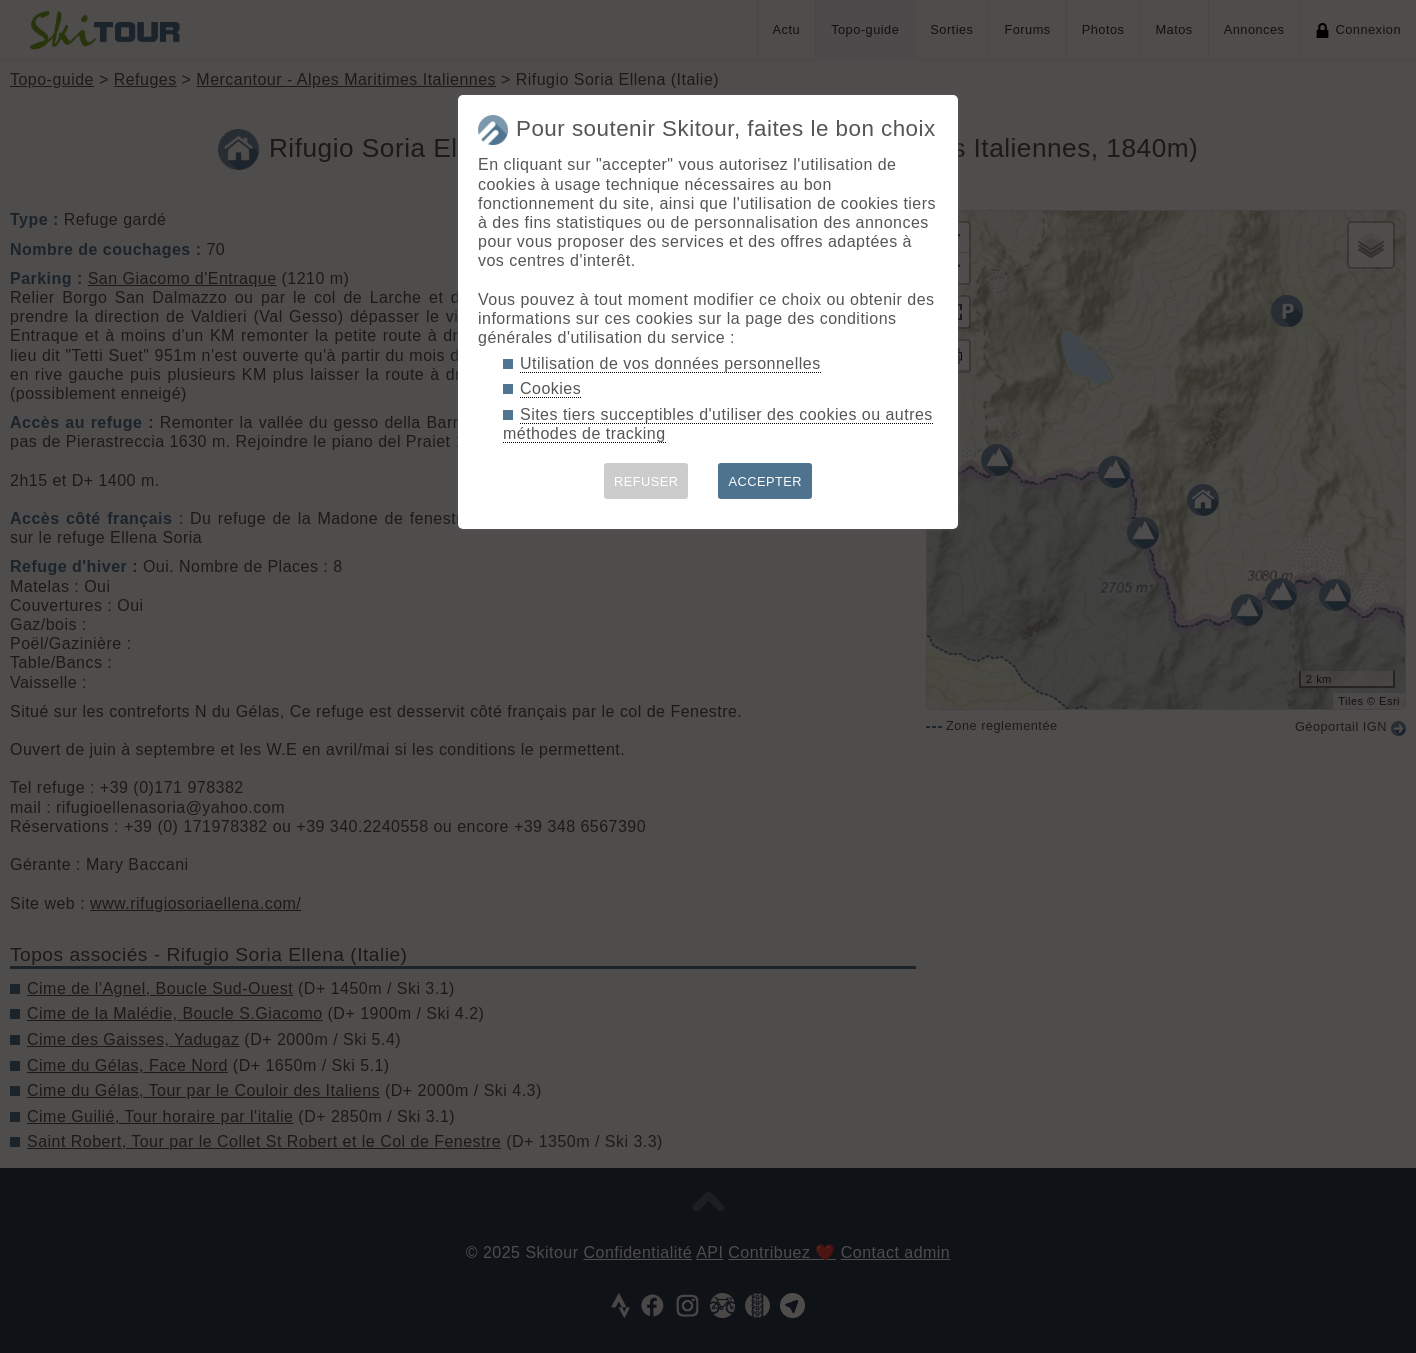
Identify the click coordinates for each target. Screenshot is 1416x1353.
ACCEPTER (765, 481)
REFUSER (646, 481)
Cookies (550, 388)
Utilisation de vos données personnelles (670, 363)
